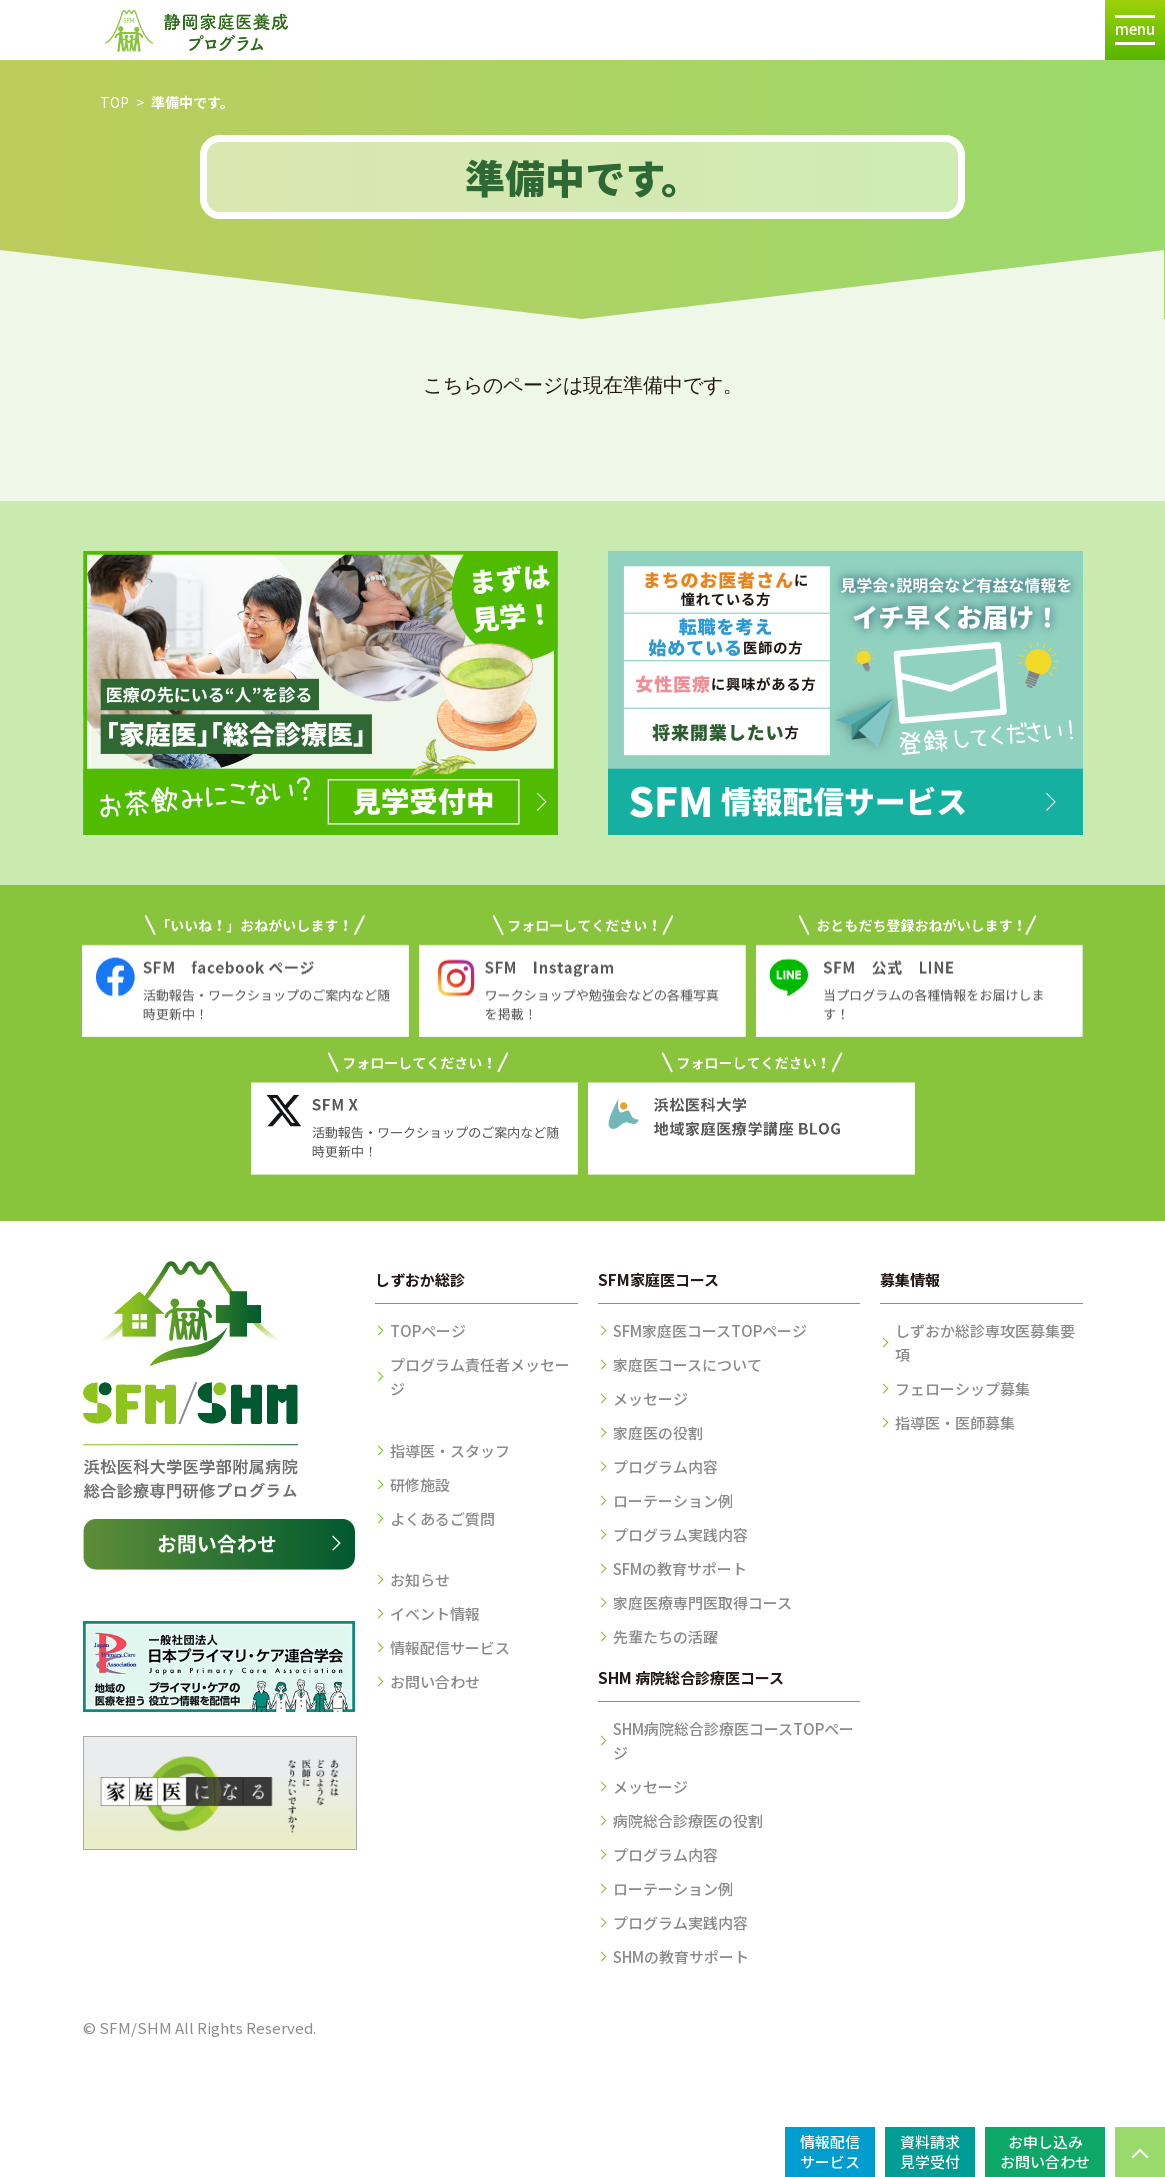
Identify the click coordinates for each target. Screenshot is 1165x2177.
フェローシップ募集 (962, 1388)
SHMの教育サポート (681, 1956)
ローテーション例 (673, 1500)
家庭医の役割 (658, 1432)
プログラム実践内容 (680, 1534)
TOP (114, 102)
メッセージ (650, 1398)
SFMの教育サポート (680, 1568)
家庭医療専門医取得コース (702, 1602)
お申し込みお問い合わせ (1045, 2151)
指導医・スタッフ (450, 1450)
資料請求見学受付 (930, 2151)
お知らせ (420, 1579)
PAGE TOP (1140, 2152)
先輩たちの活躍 (665, 1636)
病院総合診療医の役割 (688, 1820)
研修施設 (420, 1484)
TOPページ (428, 1330)
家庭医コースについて (687, 1364)
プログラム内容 (665, 1466)
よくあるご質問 (442, 1518)
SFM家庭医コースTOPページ (710, 1330)
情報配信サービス (450, 1647)
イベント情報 (435, 1613)
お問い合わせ (435, 1681)
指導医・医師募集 (955, 1422)
